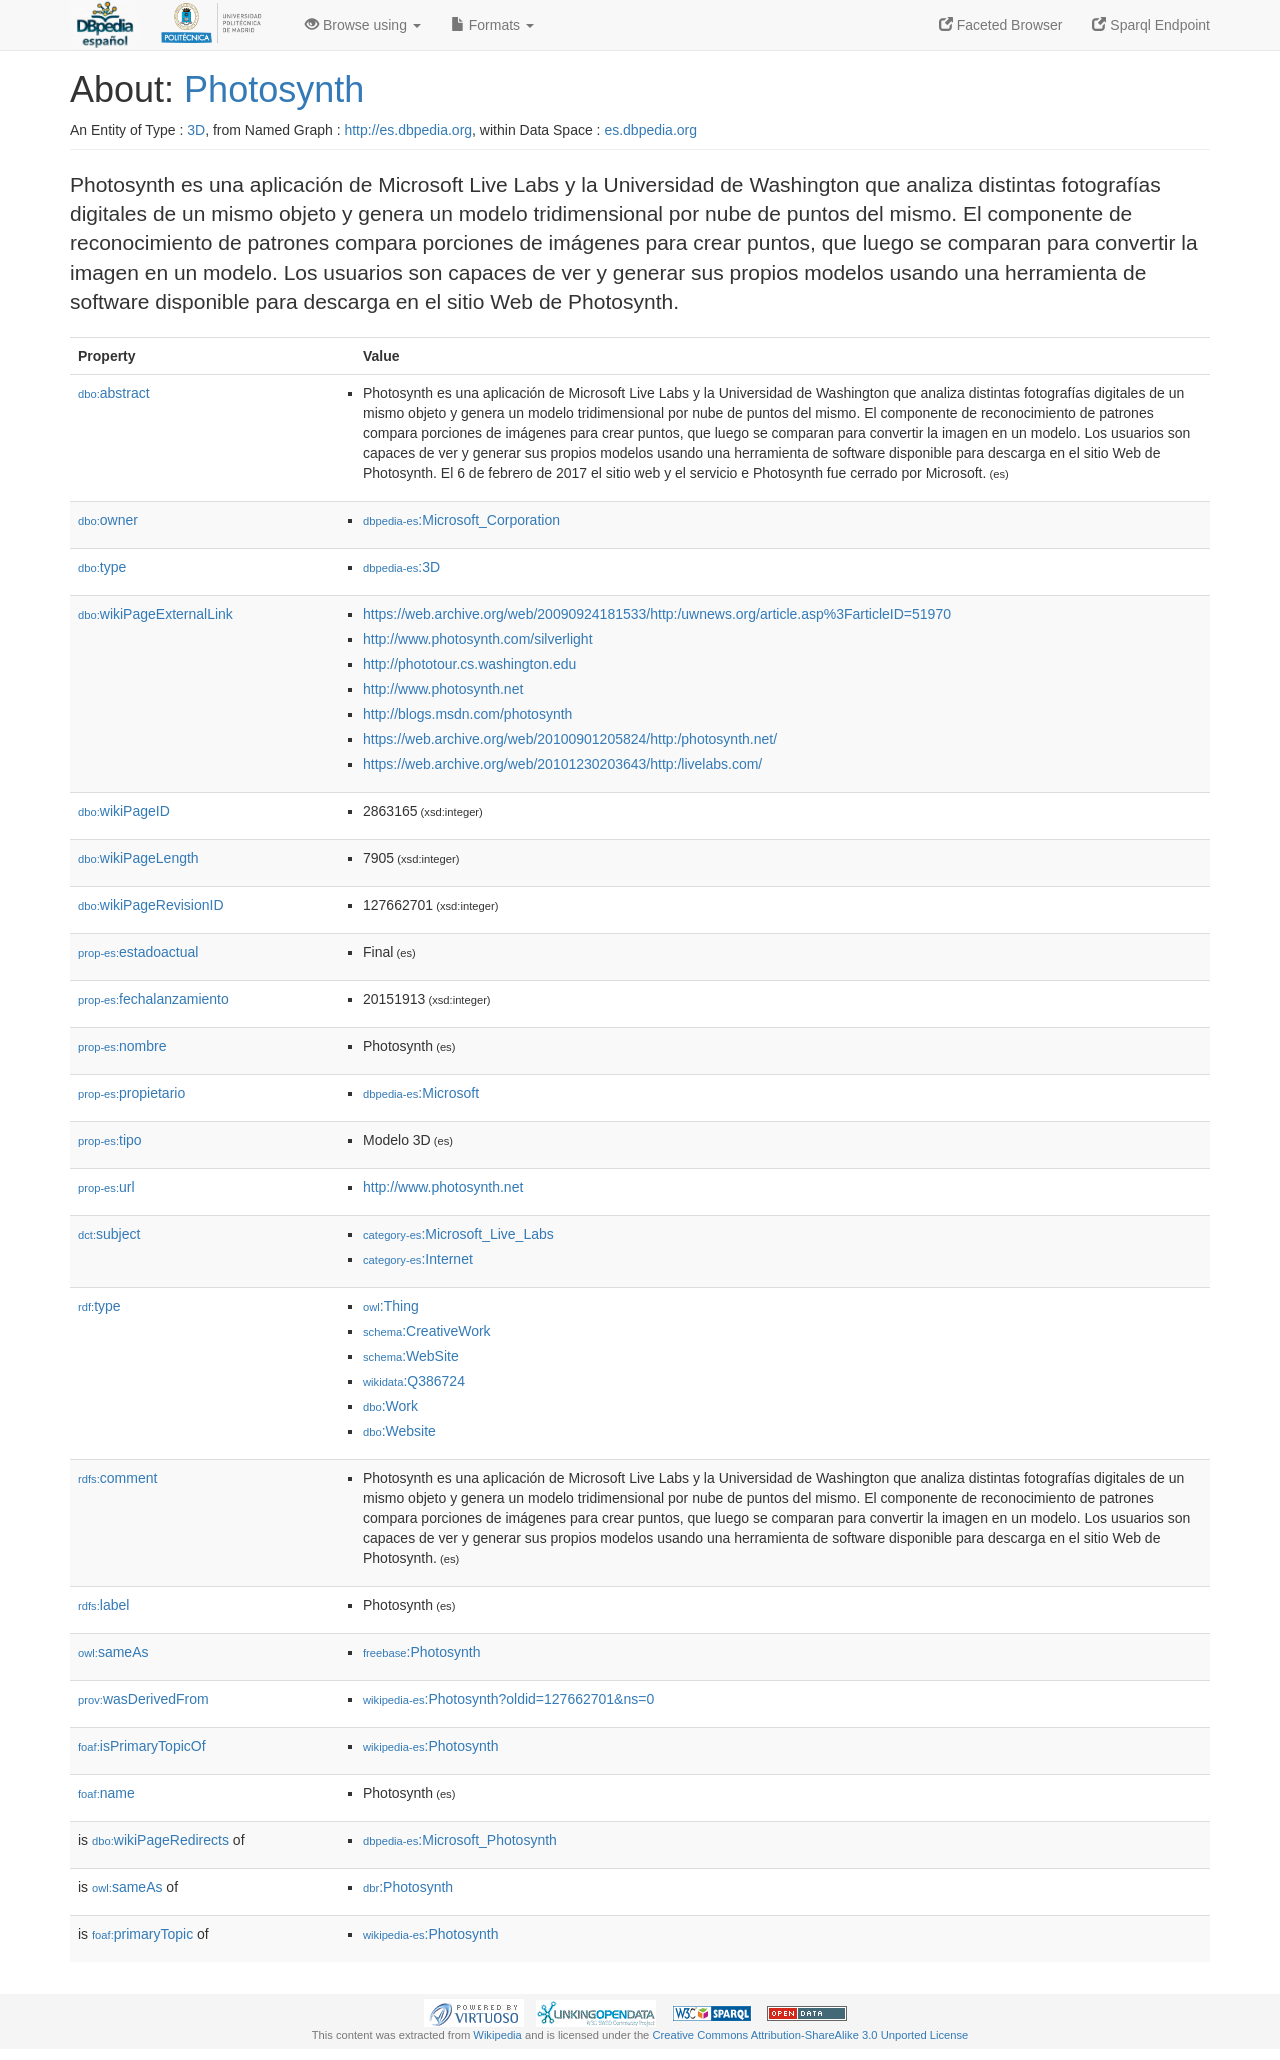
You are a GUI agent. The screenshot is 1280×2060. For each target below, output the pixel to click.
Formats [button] (492, 25)
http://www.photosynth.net (443, 689)
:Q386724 (414, 1381)
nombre (122, 1046)
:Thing (391, 1306)
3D (196, 130)
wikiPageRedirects (160, 1840)
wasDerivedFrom (143, 1699)
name (106, 1793)
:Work (390, 1406)
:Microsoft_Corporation (461, 520)
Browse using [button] (363, 25)
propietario (131, 1093)
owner (108, 520)
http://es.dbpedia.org (408, 130)
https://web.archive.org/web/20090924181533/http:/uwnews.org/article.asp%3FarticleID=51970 (657, 614)
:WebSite (411, 1356)
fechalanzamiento (153, 999)
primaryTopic (142, 1934)
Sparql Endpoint (1151, 25)
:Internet (418, 1259)
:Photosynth (421, 1652)
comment (117, 1478)
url (106, 1187)
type (102, 567)
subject (109, 1234)
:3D (401, 567)
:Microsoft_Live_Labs (458, 1234)
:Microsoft (421, 1093)
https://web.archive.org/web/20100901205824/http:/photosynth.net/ (570, 739)
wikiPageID (124, 811)
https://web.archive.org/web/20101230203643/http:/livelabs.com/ (562, 764)
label (103, 1605)
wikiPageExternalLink (155, 614)
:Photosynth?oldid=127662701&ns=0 (508, 1699)
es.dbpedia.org (650, 130)
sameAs (113, 1652)
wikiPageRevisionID (151, 905)
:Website (399, 1431)
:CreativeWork (427, 1331)
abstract (114, 393)
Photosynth (274, 89)
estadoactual (138, 952)
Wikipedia (497, 2035)
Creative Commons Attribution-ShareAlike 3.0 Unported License (810, 2035)
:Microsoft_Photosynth (460, 1840)
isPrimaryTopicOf (142, 1746)
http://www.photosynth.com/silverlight (478, 639)
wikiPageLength (138, 858)
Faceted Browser (1001, 25)
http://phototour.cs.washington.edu (469, 664)
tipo (110, 1140)
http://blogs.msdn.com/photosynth (467, 714)
